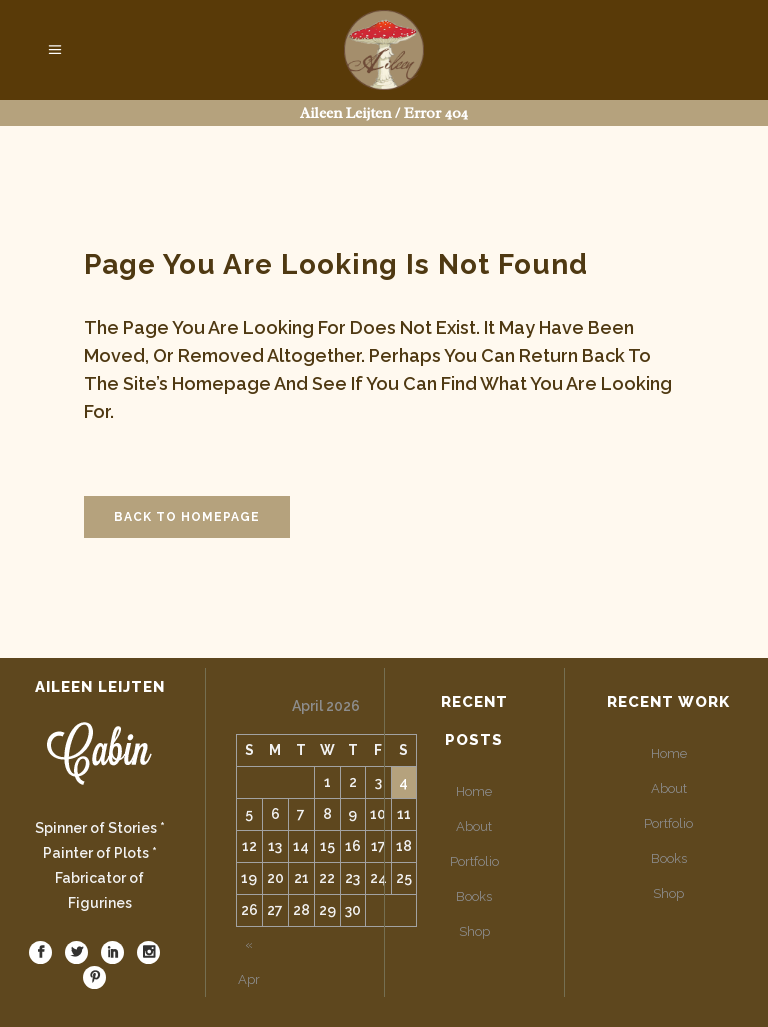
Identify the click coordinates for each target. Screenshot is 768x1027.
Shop (474, 931)
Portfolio (474, 861)
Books (474, 896)
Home (474, 791)
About (474, 826)
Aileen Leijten (345, 113)
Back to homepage (187, 517)
